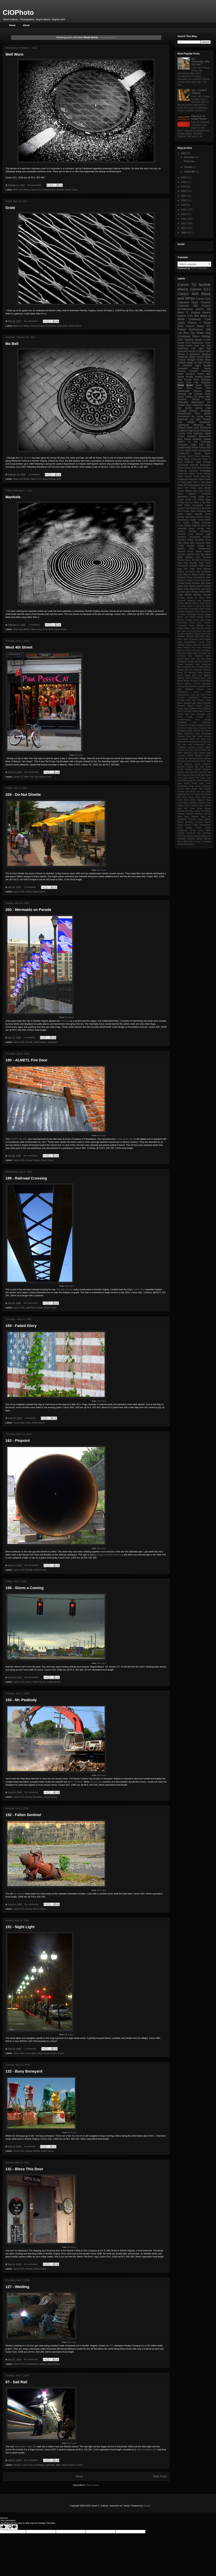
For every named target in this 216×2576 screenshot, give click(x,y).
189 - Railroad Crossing (26, 1178)
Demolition (38, 1797)
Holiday (206, 336)
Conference (193, 697)
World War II (189, 841)
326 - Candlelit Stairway (199, 91)
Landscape (183, 479)
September (190, 171)
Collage (195, 523)
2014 (184, 209)
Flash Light (199, 620)
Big (202, 554)
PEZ (208, 388)
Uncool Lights (184, 592)
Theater (206, 419)
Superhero (198, 814)
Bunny (180, 684)
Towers (208, 822)
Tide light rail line (64, 1289)
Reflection (196, 650)
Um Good (206, 589)
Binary (188, 678)
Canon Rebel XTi (198, 326)
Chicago (182, 410)
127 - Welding (17, 2287)
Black (180, 557)
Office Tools (183, 639)
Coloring (181, 697)
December (189, 157)
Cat (193, 348)
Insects (200, 357)
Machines (193, 479)
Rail (200, 789)
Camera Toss (183, 686)
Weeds (200, 546)
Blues (180, 459)
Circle (201, 609)
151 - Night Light (19, 1927)
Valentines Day (194, 833)
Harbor (181, 491)
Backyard (181, 601)
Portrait (198, 376)
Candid (202, 686)
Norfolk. (181, 772)
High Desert (197, 736)
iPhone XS (182, 844)
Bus (179, 606)
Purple (186, 511)
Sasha (207, 368)
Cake (184, 606)
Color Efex (206, 695)
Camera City (96, 1782)
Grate (10, 208)
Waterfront (206, 664)
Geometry (206, 722)
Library (200, 528)
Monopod (181, 761)
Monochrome (184, 413)
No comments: (35, 185)
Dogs (193, 444)
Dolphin (207, 706)
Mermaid (192, 758)
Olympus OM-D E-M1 (188, 456)
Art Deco (206, 468)
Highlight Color (203, 625)
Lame (199, 631)
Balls (199, 601)
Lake (209, 744)
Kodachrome (199, 744)
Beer (200, 675)
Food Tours (205, 563)
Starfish (207, 811)
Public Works (195, 786)
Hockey (207, 736)
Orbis (180, 642)
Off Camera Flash (199, 393)
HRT (208, 351)
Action (190, 551)
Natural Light (203, 534)
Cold (180, 563)
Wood (180, 841)
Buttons (188, 684)
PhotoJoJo (187, 780)
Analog (190, 598)
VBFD (208, 830)
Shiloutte (194, 465)
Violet (197, 664)
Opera (208, 775)
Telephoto (52, 1042)
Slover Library (185, 396)
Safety (197, 794)
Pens (180, 511)
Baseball (207, 601)
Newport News (193, 636)
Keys (190, 744)
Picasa (196, 580)
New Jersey (203, 413)
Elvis (189, 711)
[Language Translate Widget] (194, 264)
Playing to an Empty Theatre (199, 117)
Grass (191, 625)
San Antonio (205, 794)
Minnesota (206, 531)
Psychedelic (183, 786)
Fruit (203, 476)
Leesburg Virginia (195, 747)
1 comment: (35, 474)
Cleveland (196, 459)
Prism (208, 783)
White (191, 548)
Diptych (190, 706)
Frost (197, 720)
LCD (188, 631)
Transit (79, 2465)
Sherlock (187, 365)
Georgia (192, 725)
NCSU (203, 761)
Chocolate (193, 609)
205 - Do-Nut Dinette (23, 794)
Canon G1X (184, 342)
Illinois (185, 742)
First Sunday (190, 563)
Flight (208, 620)
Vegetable (189, 664)
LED (180, 339)
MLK (183, 634)
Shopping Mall (204, 511)
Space (199, 808)
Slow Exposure (197, 543)
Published (206, 786)
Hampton (206, 382)
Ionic (180, 631)
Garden (181, 447)
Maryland (182, 577)
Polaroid (186, 648)
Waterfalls (182, 839)
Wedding (191, 839)
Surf (185, 485)
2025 (184, 153)
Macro (183, 289)
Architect (207, 670)
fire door (18, 1139)
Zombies (207, 841)
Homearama (183, 739)
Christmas (184, 336)
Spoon (187, 659)
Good (184, 728)
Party (208, 642)
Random (181, 792)
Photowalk (206, 645)
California (182, 471)
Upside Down (196, 830)
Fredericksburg (184, 720)
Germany (200, 725)
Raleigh (207, 789)
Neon (208, 359)
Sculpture (182, 430)
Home (12, 25)
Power (186, 783)
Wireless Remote (202, 595)
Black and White (21, 189)
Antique (207, 551)
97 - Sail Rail (16, 2382)
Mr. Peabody (76, 1782)
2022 (184, 182)
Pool (202, 580)
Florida (189, 376)
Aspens (207, 672)
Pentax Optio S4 (193, 645)
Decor (180, 488)
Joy (179, 744)
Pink (189, 433)
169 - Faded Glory (21, 1326)
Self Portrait (205, 491)
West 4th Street (18, 647)
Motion (188, 491)
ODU (202, 636)
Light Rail (30, 1307)
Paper (203, 778)
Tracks (180, 825)
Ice (209, 525)
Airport (198, 551)
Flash (28, 1422)
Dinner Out (183, 617)
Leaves (181, 433)
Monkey (207, 758)
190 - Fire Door (26, 1060)
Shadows (206, 379)
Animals (192, 494)
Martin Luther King (201, 574)
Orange (207, 462)
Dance (180, 703)
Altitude (207, 667)
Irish (205, 742)
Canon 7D (18, 776)
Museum (196, 761)
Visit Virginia (187, 836)
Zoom (208, 514)
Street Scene (71, 189)
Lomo (187, 508)
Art (193, 416)
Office (208, 636)
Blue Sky (189, 332)
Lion (204, 631)
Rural (180, 794)
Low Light (195, 419)
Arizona (16, 2465)
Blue (180, 439)
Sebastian (199, 540)
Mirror (208, 453)
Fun (191, 502)
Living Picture (199, 753)
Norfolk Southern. (203, 769)
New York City (31, 776)
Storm (28, 1682)
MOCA (190, 756)
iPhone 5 (183, 354)
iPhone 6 (193, 351)
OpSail (208, 639)
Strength (181, 814)
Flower (200, 359)
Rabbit (194, 789)
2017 (184, 195)
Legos (180, 508)
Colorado (206, 441)
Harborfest (188, 733)
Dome (192, 617)
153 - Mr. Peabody (21, 1700)
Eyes (208, 499)
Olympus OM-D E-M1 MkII (193, 775)
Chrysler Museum (200, 371)
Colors (189, 345)
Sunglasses (182, 661)
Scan (190, 656)
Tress (180, 828)
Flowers (206, 302)
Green (207, 376)
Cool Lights (30, 2053)
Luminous (182, 756)
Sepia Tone (183, 586)
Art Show (199, 598)
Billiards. (181, 678)
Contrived (206, 697)
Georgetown (183, 725)
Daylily (197, 453)
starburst (190, 844)
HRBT (201, 566)
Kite (198, 572)
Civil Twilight (186, 422)
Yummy (181, 597)
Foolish (200, 717)
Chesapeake (205, 450)
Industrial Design (203, 628)
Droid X (206, 459)
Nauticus (188, 764)
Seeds (186, 800)
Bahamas (191, 601)
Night (40, 2053)
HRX (111, 2345)
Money (200, 758)
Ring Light (186, 482)
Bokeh (181, 376)
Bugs (187, 459)
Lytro (180, 574)
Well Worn (14, 54)
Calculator (206, 684)
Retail (195, 447)
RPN (188, 789)
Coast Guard (202, 692)
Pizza (180, 648)
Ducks (180, 525)
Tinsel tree (188, 161)
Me (186, 758)
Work (180, 667)
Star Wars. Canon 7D (194, 811)
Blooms (200, 517)
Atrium (180, 675)
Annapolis (206, 494)
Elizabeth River (195, 709)
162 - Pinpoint (17, 1440)
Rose (208, 399)
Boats (208, 517)
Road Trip (197, 653)
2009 (184, 232)
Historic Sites (202, 391)
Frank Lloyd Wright (200, 488)
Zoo (209, 447)
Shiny (208, 540)
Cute (209, 611)
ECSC (208, 617)
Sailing (190, 540)
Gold (180, 728)
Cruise (199, 473)
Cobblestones (183, 695)
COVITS (196, 684)
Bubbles (189, 557)
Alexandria (190, 517)
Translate (199, 268)
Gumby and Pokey (202, 731)
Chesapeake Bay (196, 485)
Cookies (181, 700)
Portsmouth (184, 416)
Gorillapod (39, 2465)
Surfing (191, 661)
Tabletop (194, 817)
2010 (184, 228)
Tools (193, 468)
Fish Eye (205, 444)
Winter (192, 357)
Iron (209, 742)
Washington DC (201, 402)
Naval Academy (203, 764)
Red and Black (204, 792)
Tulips (189, 514)
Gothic (190, 731)
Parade (201, 642)
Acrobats (200, 667)
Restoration (206, 650)
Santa (190, 797)
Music (203, 634)
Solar (192, 808)
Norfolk (60, 189)
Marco (208, 756)
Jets (184, 631)
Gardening (182, 722)
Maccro (186, 574)
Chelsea (200, 689)
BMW (208, 598)
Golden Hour (184, 405)
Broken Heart (198, 603)
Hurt (209, 739)
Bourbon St (196, 681)
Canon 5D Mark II (38, 326)
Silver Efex (62, 326)
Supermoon (194, 589)
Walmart (196, 836)
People (189, 580)
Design (208, 614)
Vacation (181, 833)
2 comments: (30, 887)
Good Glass (193, 728)
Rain (180, 379)
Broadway (206, 681)
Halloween (198, 405)
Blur (208, 374)
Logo (208, 753)
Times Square (204, 819)
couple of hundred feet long (109, 1554)
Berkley (181, 603)
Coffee (192, 473)
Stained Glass (184, 468)
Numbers (182, 537)
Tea (209, 817)
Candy (193, 520)
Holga (180, 628)
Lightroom (187, 753)
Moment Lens (185, 534)
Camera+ (183, 305)
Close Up (182, 473)
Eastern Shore (192, 476)
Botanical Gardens (200, 354)
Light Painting (200, 750)
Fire (187, 488)
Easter (201, 499)
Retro (180, 653)
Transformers (205, 825)
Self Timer (206, 583)
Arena (180, 672)
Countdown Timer (191, 611)
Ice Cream (190, 572)
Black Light (206, 678)
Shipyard (201, 800)
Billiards (207, 675)
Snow (180, 382)
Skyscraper (205, 465)
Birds (208, 357)
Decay (28, 1160)
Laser (208, 505)
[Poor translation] (12, 2527)
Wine (199, 468)
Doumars (206, 523)
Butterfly (197, 439)
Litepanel (183, 302)
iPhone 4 (194, 322)
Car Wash (206, 606)
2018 (184, 191)
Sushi (180, 817)
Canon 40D (18, 891)
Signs (198, 365)
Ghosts (208, 725)
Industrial (182, 528)
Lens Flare (189, 750)
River (208, 580)
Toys (189, 388)
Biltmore (188, 603)
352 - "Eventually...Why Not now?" (201, 61)
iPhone (181, 517)
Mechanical (195, 508)
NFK (209, 634)
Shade (193, 800)
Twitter (208, 828)
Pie (194, 780)
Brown (208, 603)
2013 (184, 214)
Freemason (183, 566)
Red (208, 332)
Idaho (180, 742)
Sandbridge (184, 391)
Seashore (199, 656)
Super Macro (203, 385)
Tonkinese (183, 348)
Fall (196, 382)
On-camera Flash (196, 639)
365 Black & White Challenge (194, 317)
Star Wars (201, 659)
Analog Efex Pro (185, 670)
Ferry (193, 714)
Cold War (195, 695)
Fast (187, 714)
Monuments (199, 577)
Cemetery (183, 368)
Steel (208, 543)
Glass (195, 336)
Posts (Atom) (92, 2485)
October (188, 167)
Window (207, 839)
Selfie (193, 511)
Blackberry (183, 497)
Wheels (181, 548)
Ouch (180, 778)
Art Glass (199, 396)
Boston (187, 681)
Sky (179, 408)
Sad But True (188, 794)
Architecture (185, 309)
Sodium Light (197, 805)
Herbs (197, 733)
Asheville (190, 554)
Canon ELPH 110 (187, 499)
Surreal (208, 814)
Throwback (182, 819)
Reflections (196, 329)
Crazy (208, 700)
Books (187, 439)
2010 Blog (78, 755)
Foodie (190, 717)
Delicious (181, 706)
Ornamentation (190, 642)
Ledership (182, 747)
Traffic (195, 825)
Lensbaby (205, 410)
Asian (200, 672)
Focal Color (196, 623)
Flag (180, 462)
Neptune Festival (185, 767)
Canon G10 (18, 1570)
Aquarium (198, 670)
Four (209, 717)
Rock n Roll (199, 482)
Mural (188, 761)
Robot (204, 653)
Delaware (207, 703)
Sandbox (196, 583)
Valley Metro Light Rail (25, 2446)
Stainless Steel (202, 433)
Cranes (201, 700)
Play (195, 491)
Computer (183, 444)
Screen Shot (200, 797)
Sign (190, 430)
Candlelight (205, 471)
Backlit (207, 365)
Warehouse (206, 836)
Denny (200, 614)
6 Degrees (187, 667)
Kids (209, 476)
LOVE (193, 631)
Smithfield (193, 803)
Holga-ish (195, 525)
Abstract (181, 551)
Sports (200, 586)
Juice (184, 744)
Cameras (193, 471)
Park (209, 778)
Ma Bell (11, 344)
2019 (184, 186)
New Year (199, 767)
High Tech (195, 569)
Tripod (61, 2053)
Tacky (202, 817)
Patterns (181, 645)
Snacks (202, 803)
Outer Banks (188, 778)
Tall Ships (199, 661)
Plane (201, 479)
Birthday (196, 678)
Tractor (188, 825)
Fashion (181, 620)
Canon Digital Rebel (188, 450)
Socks (187, 805)
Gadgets (193, 566)
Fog (186, 502)
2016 (184, 200)
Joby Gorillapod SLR (147, 2449)
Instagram (205, 430)
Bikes (208, 554)
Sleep (185, 803)
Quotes (181, 789)
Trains (198, 388)
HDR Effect (184, 505)
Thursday (192, 819)
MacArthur (199, 756)
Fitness (189, 620)
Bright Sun (205, 497)
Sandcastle (183, 465)
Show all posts (108, 37)
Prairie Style (198, 783)
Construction (31, 2364)
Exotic (195, 711)
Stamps (181, 811)
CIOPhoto (18, 12)
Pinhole (207, 537)
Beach (198, 339)
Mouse (197, 634)
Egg (186, 709)
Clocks (186, 523)
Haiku (180, 733)
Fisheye (193, 410)
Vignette (198, 514)
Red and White (184, 650)
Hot (197, 739)
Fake (201, 711)
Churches (183, 351)
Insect (192, 528)
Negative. (181, 636)
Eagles (180, 709)
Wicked (199, 839)
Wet (209, 546)
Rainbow (182, 540)
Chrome (207, 560)
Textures (207, 661)
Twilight (191, 359)
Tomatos (198, 822)
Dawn (199, 703)
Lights (198, 462)
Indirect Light (189, 628)
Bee (198, 554)
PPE (197, 778)
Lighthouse (183, 425)
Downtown (205, 422)
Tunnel (202, 447)
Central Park (183, 609)
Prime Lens (192, 427)
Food (196, 430)
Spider (188, 408)
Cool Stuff (191, 700)
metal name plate (125, 1139)
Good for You (205, 728)
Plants (196, 368)
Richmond (205, 427)
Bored (180, 681)
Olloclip (196, 399)
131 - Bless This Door (24, 2169)
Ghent (28, 891)
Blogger (147, 2505)
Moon (208, 405)
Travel (180, 664)
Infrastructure (49, 189)
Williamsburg (204, 548)
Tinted (180, 822)
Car (196, 441)
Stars (208, 659)
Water (200, 332)
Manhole (12, 497)
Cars (188, 382)
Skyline (192, 586)
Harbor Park (139, 1289)
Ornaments (195, 537)
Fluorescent (182, 623)
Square (208, 808)
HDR (188, 447)
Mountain (206, 508)
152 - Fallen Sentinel (23, 1815)
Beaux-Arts (205, 436)
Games (208, 623)
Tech (59, 479)
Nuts (187, 772)
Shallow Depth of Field (190, 362)
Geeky (187, 525)
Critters (203, 611)
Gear (194, 722)
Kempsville (198, 505)
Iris (201, 742)
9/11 (194, 667)
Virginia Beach (54, 1682)
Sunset (189, 339)
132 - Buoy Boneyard (23, 2071)
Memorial (198, 425)
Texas (180, 494)
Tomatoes (189, 822)
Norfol (208, 767)
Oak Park (194, 772)
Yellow (200, 374)
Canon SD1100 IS (193, 560)
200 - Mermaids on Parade (28, 910)
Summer (189, 814)
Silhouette (183, 402)
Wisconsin (206, 456)
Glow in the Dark (202, 502)
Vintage (194, 592)
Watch (202, 592)
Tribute (189, 828)
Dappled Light (190, 703)
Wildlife (188, 595)
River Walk (187, 653)
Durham (200, 617)
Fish (209, 714)
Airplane (191, 436)
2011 (184, 223)
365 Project (101, 870)
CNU (198, 557)
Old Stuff (203, 772)
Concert (182, 359)
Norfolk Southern (185, 769)
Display (199, 706)
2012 (184, 218)
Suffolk (181, 546)
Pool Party (196, 648)
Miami (190, 577)
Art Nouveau (190, 672)
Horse (192, 739)
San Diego (182, 797)
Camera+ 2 (194, 686)
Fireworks (201, 714)
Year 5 (199, 841)
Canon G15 (185, 315)
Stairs (193, 659)
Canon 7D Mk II (194, 606)
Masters (181, 758)
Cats (208, 408)
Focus (180, 717)
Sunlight (191, 546)
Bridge (193, 497)
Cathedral (189, 689)
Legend (181, 750)
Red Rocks (191, 792)
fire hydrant (18, 1893)
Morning (182, 393)
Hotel (203, 739)
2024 (184, 177)
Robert (182, 329)
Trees (208, 342)
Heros (188, 736)
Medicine (189, 634)
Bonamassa (183, 520)
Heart (208, 566)
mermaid (65, 1021)
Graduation (182, 625)
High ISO (183, 569)
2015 (184, 205)
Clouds (188, 379)
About (26, 25)
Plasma (200, 780)
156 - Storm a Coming (24, 1588)
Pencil (180, 780)
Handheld (188, 462)
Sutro (186, 817)
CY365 (207, 339)
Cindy (208, 485)
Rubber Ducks (184, 583)
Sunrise (181, 371)
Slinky (186, 543)
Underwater (182, 830)
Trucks (198, 828)
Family (181, 502)
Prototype (206, 648)
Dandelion (182, 614)
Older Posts (160, 2476)
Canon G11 (36, 189)
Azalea (188, 675)
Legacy (208, 747)
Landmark (206, 572)
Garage (207, 720)
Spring (198, 408)
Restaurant (197, 342)
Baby (194, 675)
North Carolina (186, 374)
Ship (180, 543)
